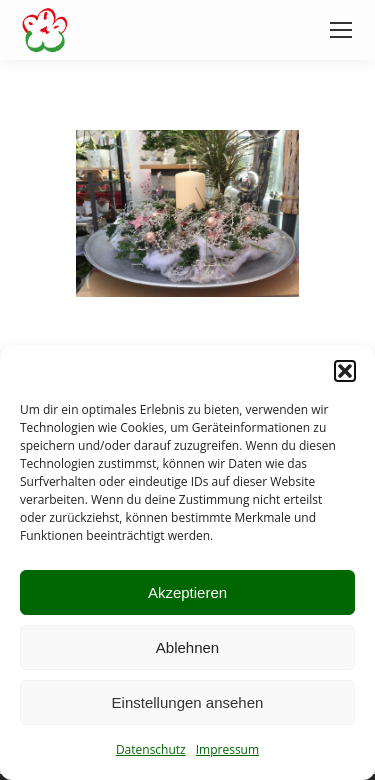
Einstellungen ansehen (188, 702)
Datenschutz (151, 749)
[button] (345, 371)
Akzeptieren (187, 592)
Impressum (227, 749)
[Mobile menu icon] (341, 30)
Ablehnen (187, 647)
